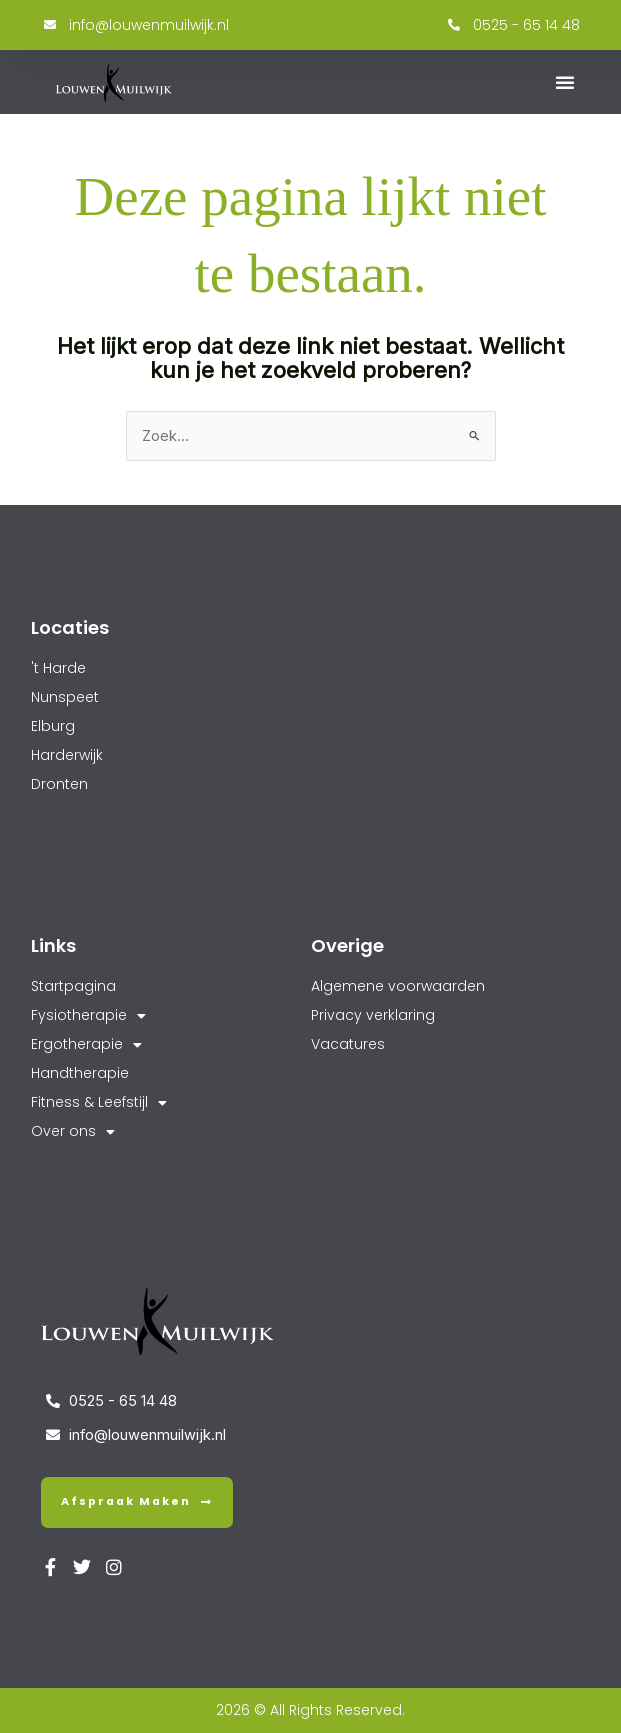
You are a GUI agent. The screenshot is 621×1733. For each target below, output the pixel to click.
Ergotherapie (86, 1044)
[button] (565, 82)
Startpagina (73, 986)
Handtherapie (80, 1073)
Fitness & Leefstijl (99, 1102)
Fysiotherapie (88, 1015)
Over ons (73, 1131)
